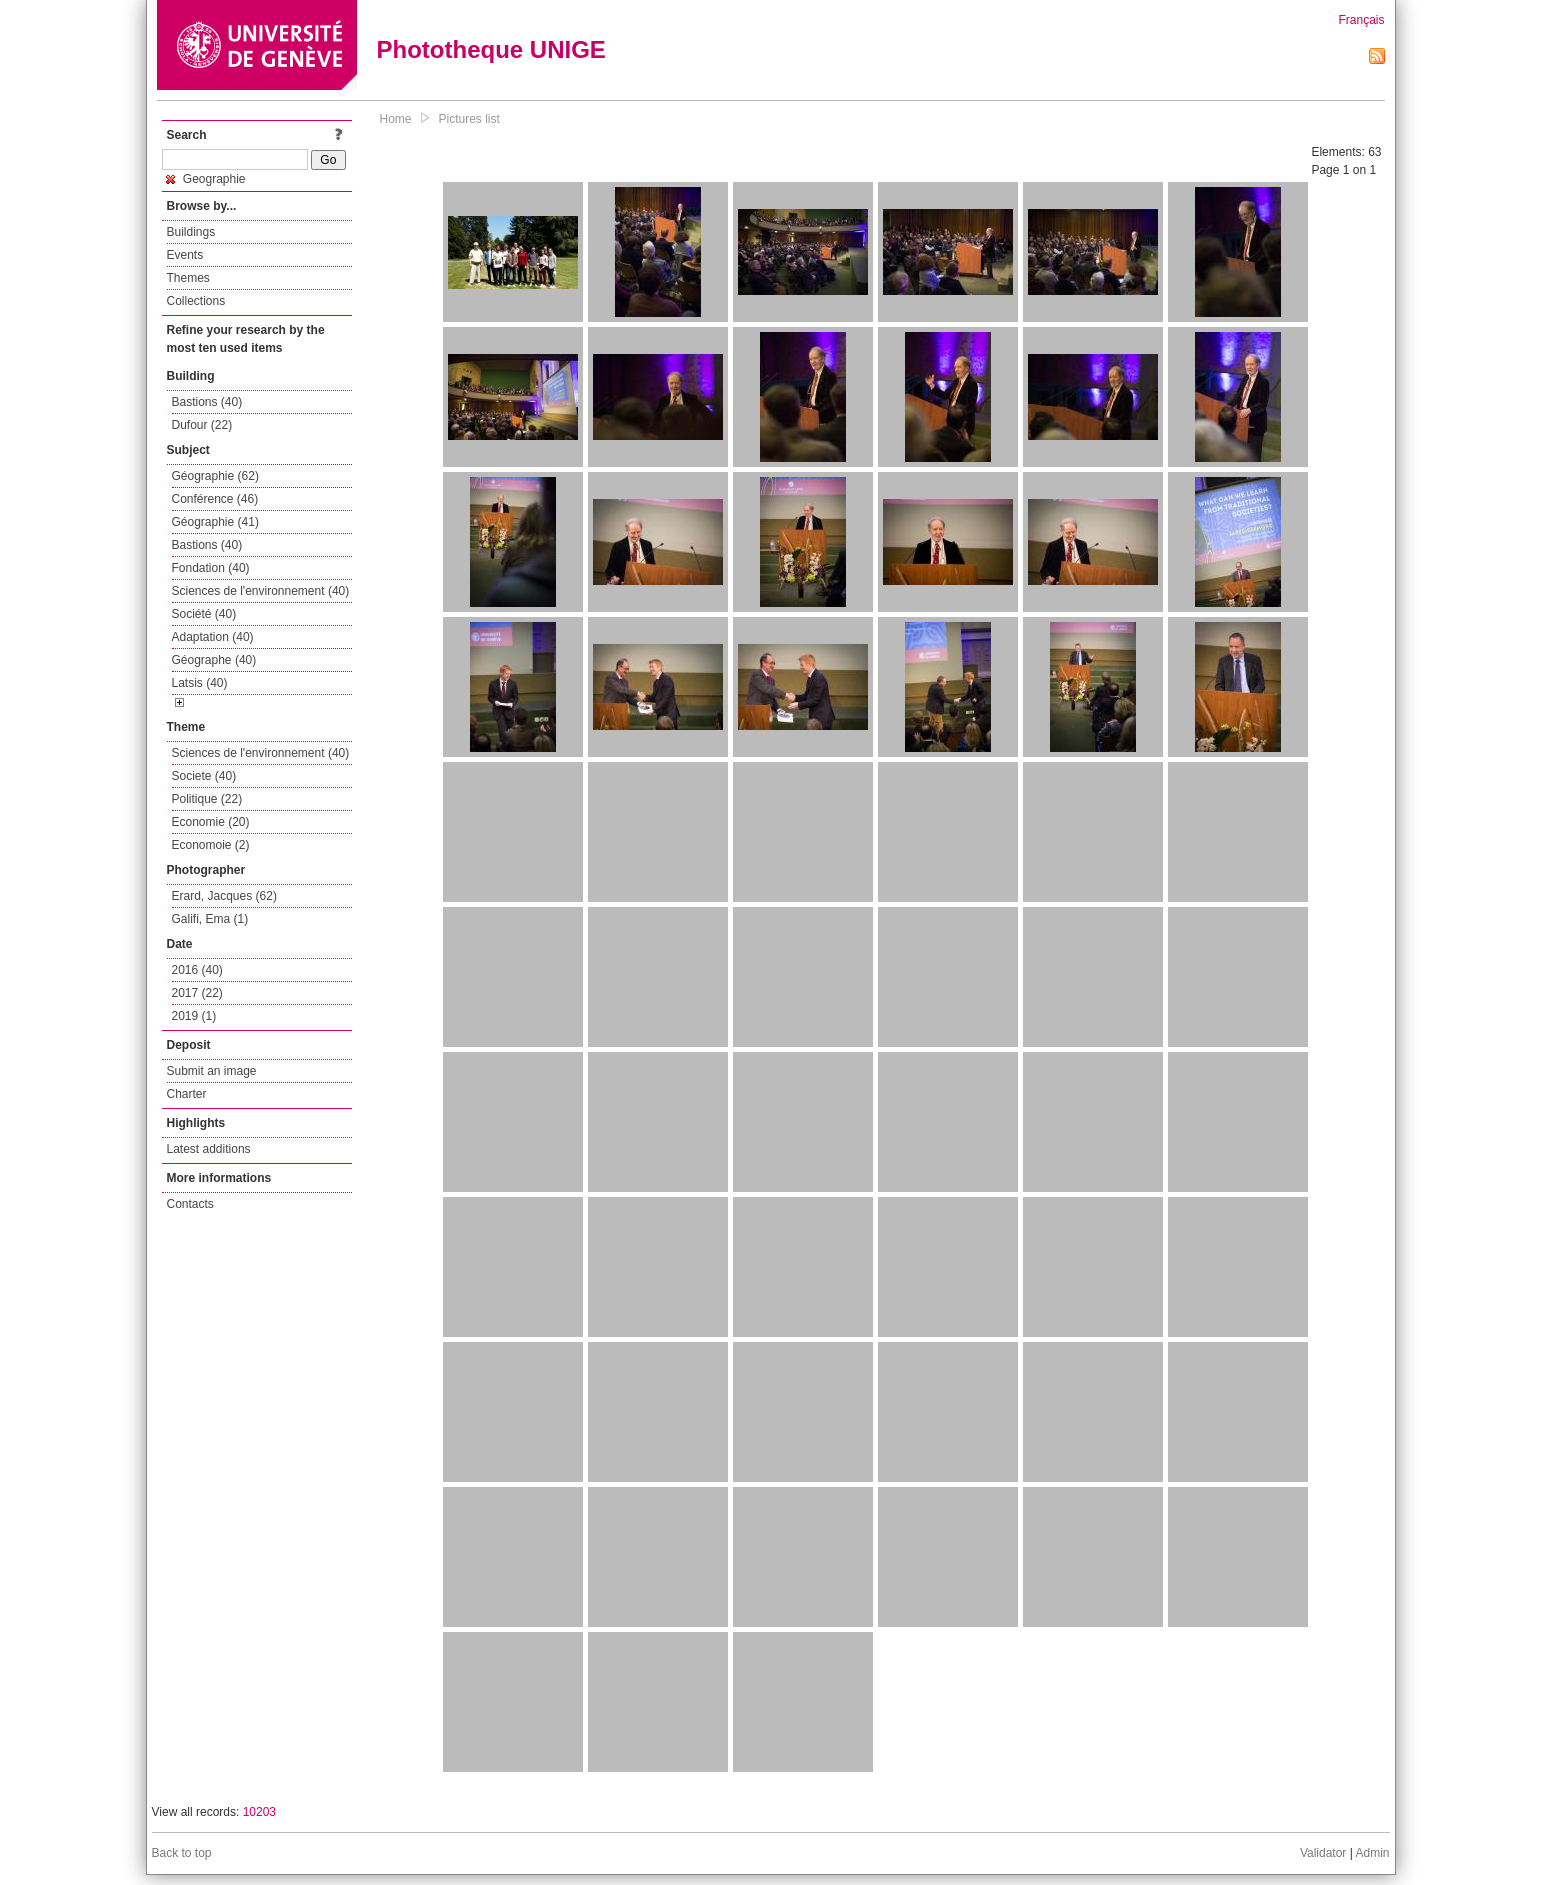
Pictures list (469, 119)
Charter (187, 1094)
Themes (188, 278)
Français (1361, 20)
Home (396, 119)
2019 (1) (194, 1016)
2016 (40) (197, 970)
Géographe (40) (214, 660)
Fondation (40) (211, 568)
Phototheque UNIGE (491, 49)
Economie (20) (211, 822)
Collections (196, 301)
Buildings (191, 232)
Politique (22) (207, 799)
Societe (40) (204, 776)
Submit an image (212, 1071)
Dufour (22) (202, 425)
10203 (259, 1812)
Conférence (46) (215, 499)
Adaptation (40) (213, 637)
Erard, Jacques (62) (224, 896)
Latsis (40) (200, 683)
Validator (1323, 1853)
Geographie (206, 179)
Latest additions (209, 1149)
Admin (1372, 1853)
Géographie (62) (215, 476)
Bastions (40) (207, 402)
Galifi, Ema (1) (210, 919)
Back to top (182, 1853)
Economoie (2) (211, 845)
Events (185, 255)
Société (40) (204, 614)
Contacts (190, 1204)
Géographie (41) (215, 522)
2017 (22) (197, 993)
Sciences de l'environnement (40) (261, 591)
